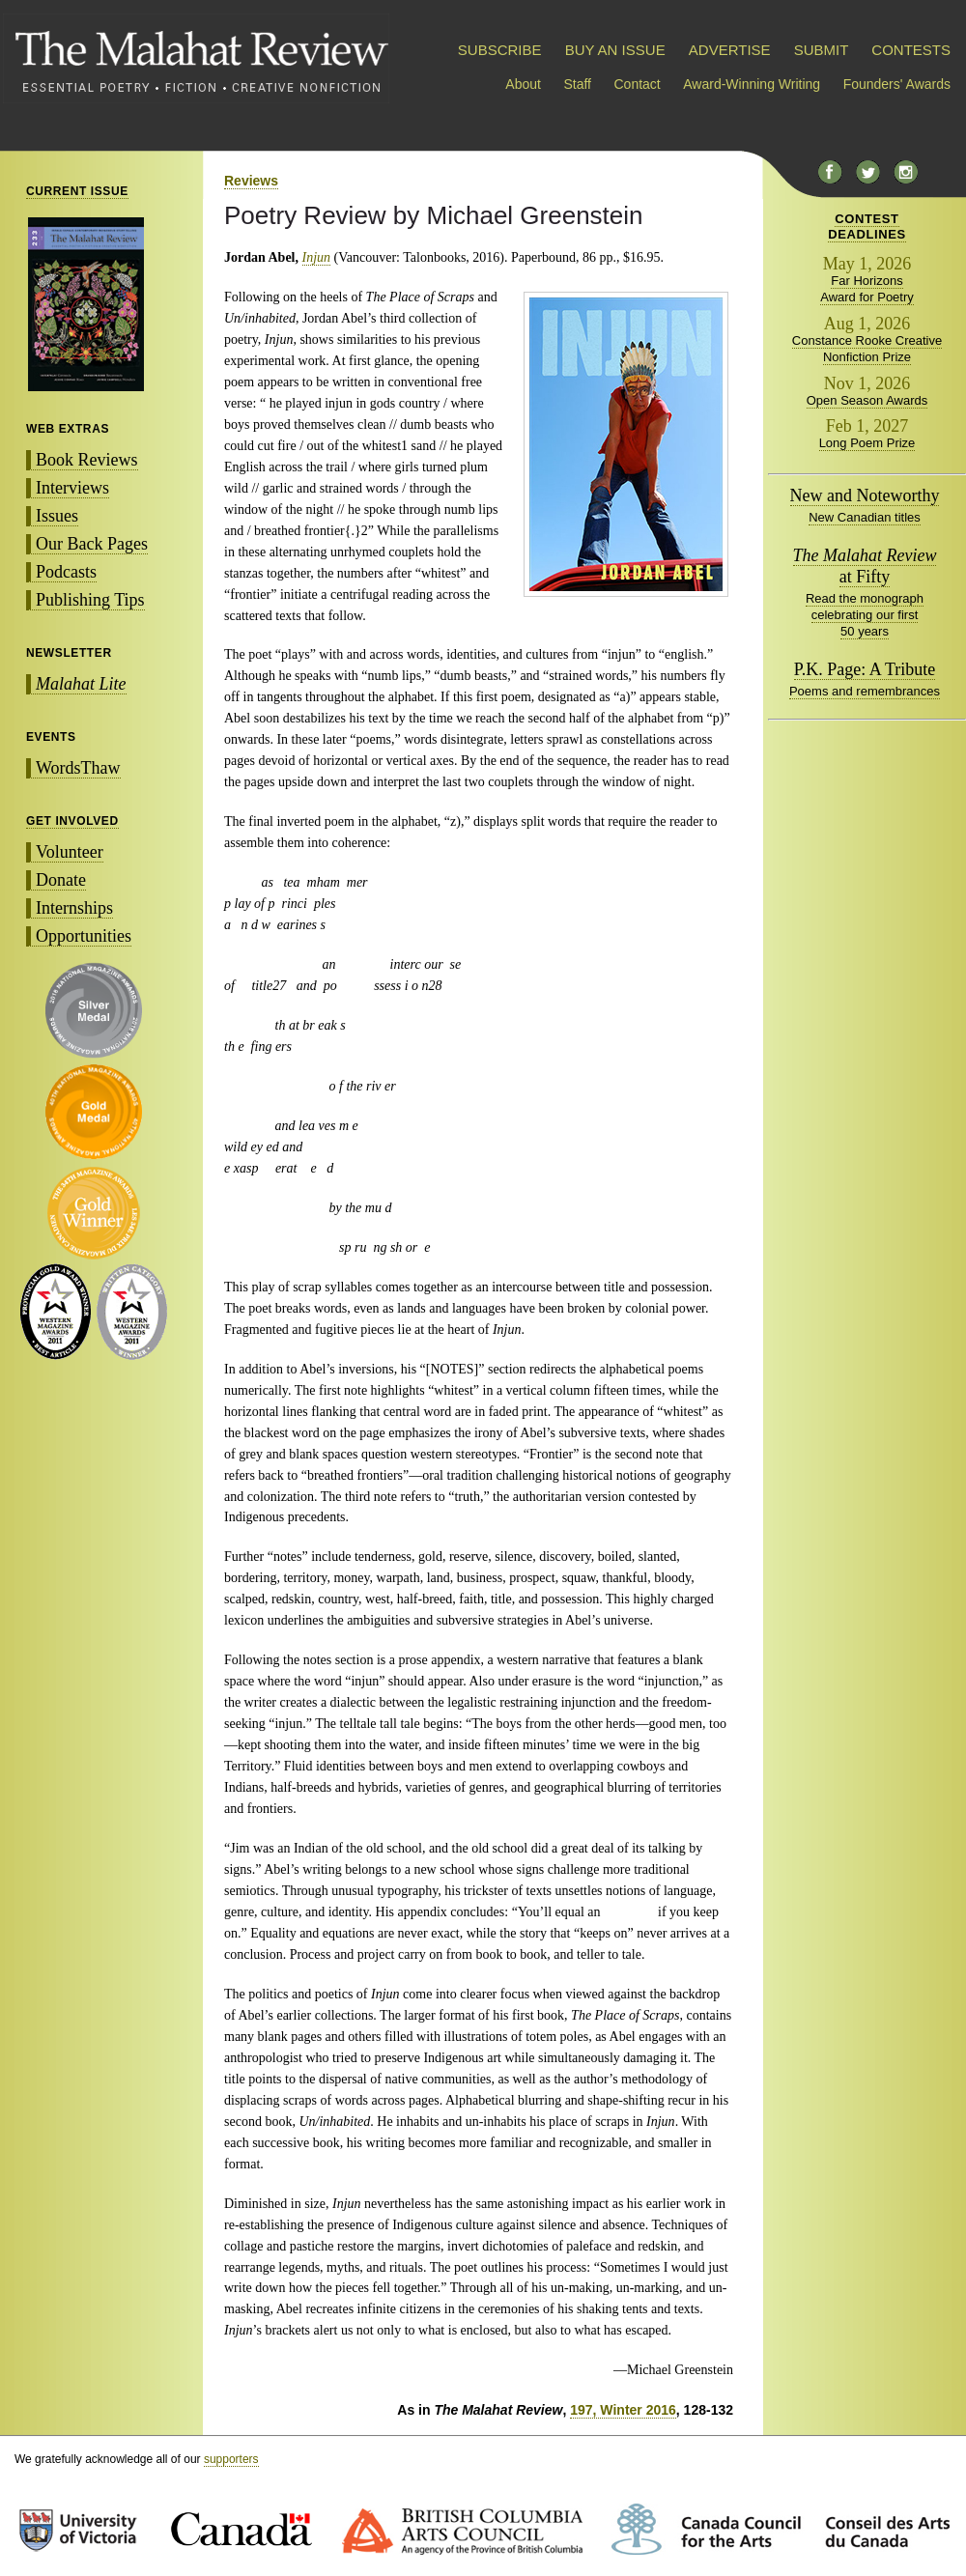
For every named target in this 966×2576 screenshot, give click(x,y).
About (523, 84)
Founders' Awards (897, 84)
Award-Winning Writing (751, 84)
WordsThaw (78, 768)
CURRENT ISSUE (77, 191)
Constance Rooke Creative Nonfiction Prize (867, 348)
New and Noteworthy (865, 495)
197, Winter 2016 (623, 2410)
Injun (316, 257)
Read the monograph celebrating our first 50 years (864, 614)
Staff (577, 84)
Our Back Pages (92, 543)
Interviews (72, 487)
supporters (231, 2459)
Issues (57, 515)
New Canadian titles (865, 517)
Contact (637, 84)
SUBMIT (821, 50)
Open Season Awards (867, 400)
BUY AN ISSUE (615, 50)
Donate (61, 880)
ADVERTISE (730, 50)
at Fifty (865, 566)
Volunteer (69, 852)
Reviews (251, 180)
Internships (74, 908)
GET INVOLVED (72, 821)
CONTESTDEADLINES (867, 226)
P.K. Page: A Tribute (865, 669)
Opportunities (83, 936)
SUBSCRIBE (500, 50)
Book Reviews (87, 459)
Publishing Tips (90, 599)
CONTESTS (911, 50)
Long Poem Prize (867, 443)
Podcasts (66, 571)
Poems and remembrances (864, 691)
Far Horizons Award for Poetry (867, 288)
